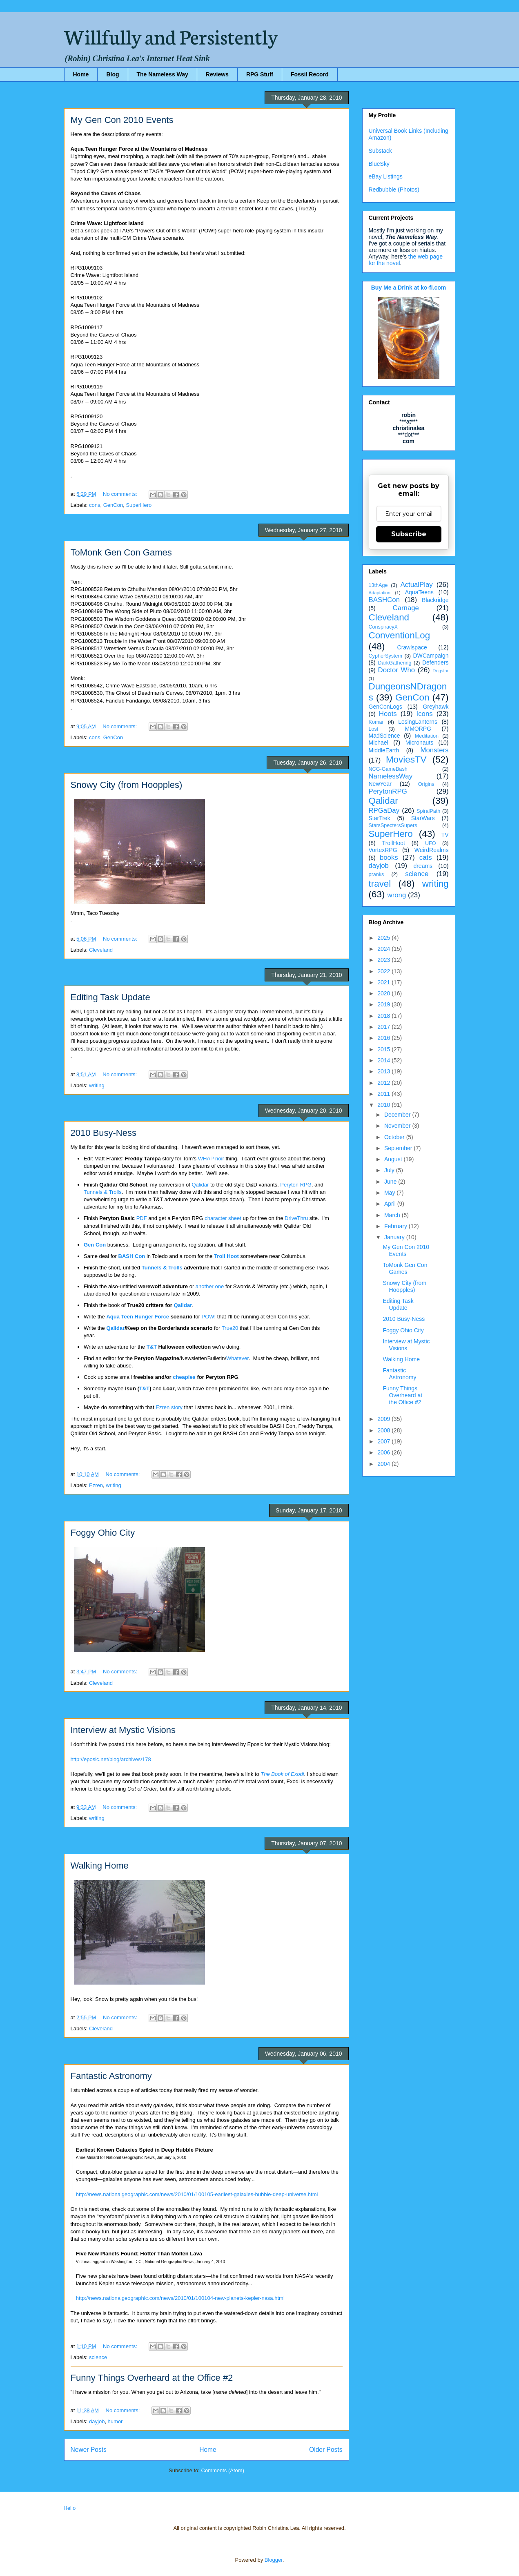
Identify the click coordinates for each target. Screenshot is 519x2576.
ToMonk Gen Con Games (121, 552)
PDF (141, 1218)
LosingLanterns (417, 721)
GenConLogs (386, 706)
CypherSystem (386, 656)
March (393, 1215)
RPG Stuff (259, 74)
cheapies (184, 1377)
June (391, 1181)
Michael (378, 742)
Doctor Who (396, 670)
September (399, 1148)
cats (425, 857)
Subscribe (408, 534)
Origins (426, 784)
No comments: (120, 494)
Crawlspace (412, 647)
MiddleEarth (384, 750)
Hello (70, 2508)
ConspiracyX (383, 627)
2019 (384, 1004)
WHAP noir (211, 1158)
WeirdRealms (431, 850)
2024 (384, 949)
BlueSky (379, 164)
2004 (384, 1464)
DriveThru (296, 1218)
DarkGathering (395, 663)
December (398, 1114)
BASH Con (131, 1256)
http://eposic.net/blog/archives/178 (111, 1759)
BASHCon (384, 600)
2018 (384, 1016)
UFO (430, 843)
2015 (384, 1049)
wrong (397, 895)
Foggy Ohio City (103, 1533)
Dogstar (440, 670)
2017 (384, 1027)
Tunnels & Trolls (103, 1192)
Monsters (434, 750)
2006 (384, 1452)
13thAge (378, 585)
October (395, 1137)
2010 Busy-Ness (103, 1133)
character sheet (223, 1218)
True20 (230, 1328)
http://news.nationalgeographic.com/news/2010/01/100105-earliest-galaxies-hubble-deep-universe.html (197, 2194)
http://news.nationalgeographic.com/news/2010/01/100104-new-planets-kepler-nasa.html (180, 2298)
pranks (376, 874)
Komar (376, 722)
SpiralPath (428, 811)
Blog (112, 74)
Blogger (274, 2560)
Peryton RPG (296, 1185)
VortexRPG (383, 850)
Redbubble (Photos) (394, 189)
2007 (384, 1441)
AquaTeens (419, 592)
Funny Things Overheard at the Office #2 (152, 2378)
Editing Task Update (110, 997)
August (393, 1159)
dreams (422, 866)
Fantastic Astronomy (111, 2076)
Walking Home (100, 1865)
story (177, 1407)
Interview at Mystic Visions (123, 1730)
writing (97, 1085)
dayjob (97, 2421)
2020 (384, 993)
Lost (374, 729)
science (98, 2357)
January (395, 1237)
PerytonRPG (388, 791)
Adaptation (380, 592)
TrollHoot (393, 843)
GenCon (113, 505)
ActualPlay (416, 585)
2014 (384, 1060)
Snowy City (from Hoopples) (127, 785)
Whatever (237, 1358)
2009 (384, 1419)
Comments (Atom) (222, 2470)
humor (115, 2421)
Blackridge (435, 600)
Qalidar (200, 1185)
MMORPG (418, 728)
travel (380, 884)
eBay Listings (386, 176)
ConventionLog (399, 635)
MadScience (384, 735)
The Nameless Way (162, 74)
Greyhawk (435, 706)
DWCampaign (430, 655)
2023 (384, 960)
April (390, 1203)
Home (81, 74)
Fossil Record (310, 74)
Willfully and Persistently (171, 35)
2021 (384, 982)
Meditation (427, 736)
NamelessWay (391, 776)
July (390, 1170)
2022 (384, 971)
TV (445, 835)
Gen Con (95, 1245)
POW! (209, 1317)
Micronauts (419, 742)
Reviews (217, 74)
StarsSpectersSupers (393, 825)
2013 (384, 1071)
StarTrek (379, 818)
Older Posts (325, 2449)
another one (210, 1286)
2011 (384, 1094)
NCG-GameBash (388, 769)
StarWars (423, 818)
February (396, 1226)
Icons (425, 714)
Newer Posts (89, 2449)
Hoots (388, 714)
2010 (384, 1105)
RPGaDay (384, 810)
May (390, 1192)
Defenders (435, 662)
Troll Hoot (226, 1256)
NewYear (380, 784)
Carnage (406, 608)
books (389, 857)
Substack (380, 150)
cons (94, 505)
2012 (384, 1082)
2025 (384, 937)
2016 (384, 1038)
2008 (384, 1430)
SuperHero (138, 505)
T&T (152, 1347)
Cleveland (101, 950)
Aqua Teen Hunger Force (137, 1317)
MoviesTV (406, 759)
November (398, 1125)
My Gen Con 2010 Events (122, 120)
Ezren (163, 1407)
